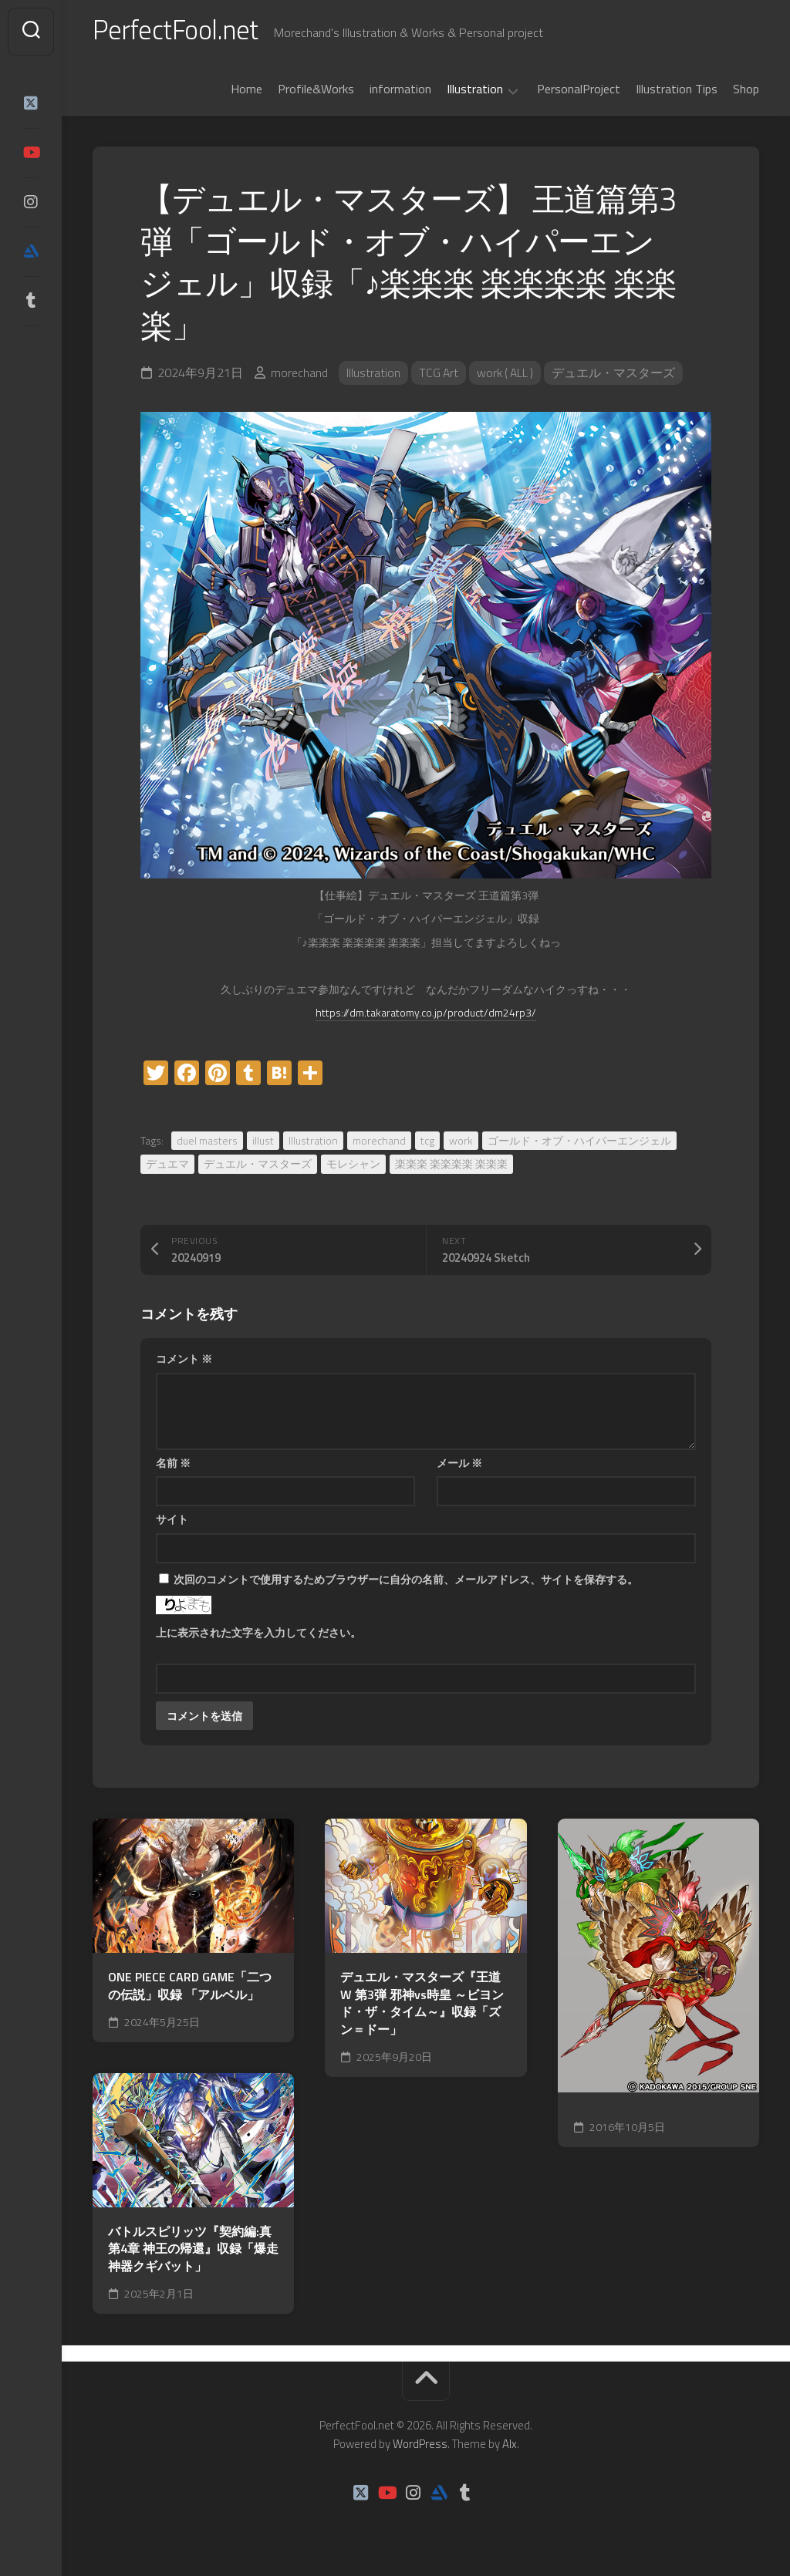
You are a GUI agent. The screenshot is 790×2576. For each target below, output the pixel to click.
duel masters (207, 1143)
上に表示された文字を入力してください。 (258, 1635)
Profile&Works (316, 91)
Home (246, 91)
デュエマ (167, 1166)
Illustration (475, 92)
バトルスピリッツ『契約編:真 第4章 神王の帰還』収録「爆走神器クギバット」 (193, 2252)
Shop (746, 91)
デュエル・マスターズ (618, 375)
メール (459, 1466)
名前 (173, 1466)
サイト (172, 1522)
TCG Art (439, 375)
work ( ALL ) (508, 375)
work (461, 1143)
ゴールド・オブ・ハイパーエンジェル (579, 1143)
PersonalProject (578, 91)
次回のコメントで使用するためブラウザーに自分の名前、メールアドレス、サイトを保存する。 (406, 1582)
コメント (184, 1362)
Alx (509, 2447)
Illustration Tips (676, 91)
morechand (299, 375)
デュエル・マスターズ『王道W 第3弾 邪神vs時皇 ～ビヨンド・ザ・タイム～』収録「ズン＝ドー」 (422, 2006)
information (400, 91)
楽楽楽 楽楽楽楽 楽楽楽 (451, 1166)
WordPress (420, 2447)
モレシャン (353, 1166)
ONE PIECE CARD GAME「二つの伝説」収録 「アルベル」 (190, 1988)
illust (263, 1143)
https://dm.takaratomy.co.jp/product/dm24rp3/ (426, 1015)
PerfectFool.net (180, 31)
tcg (427, 1143)
